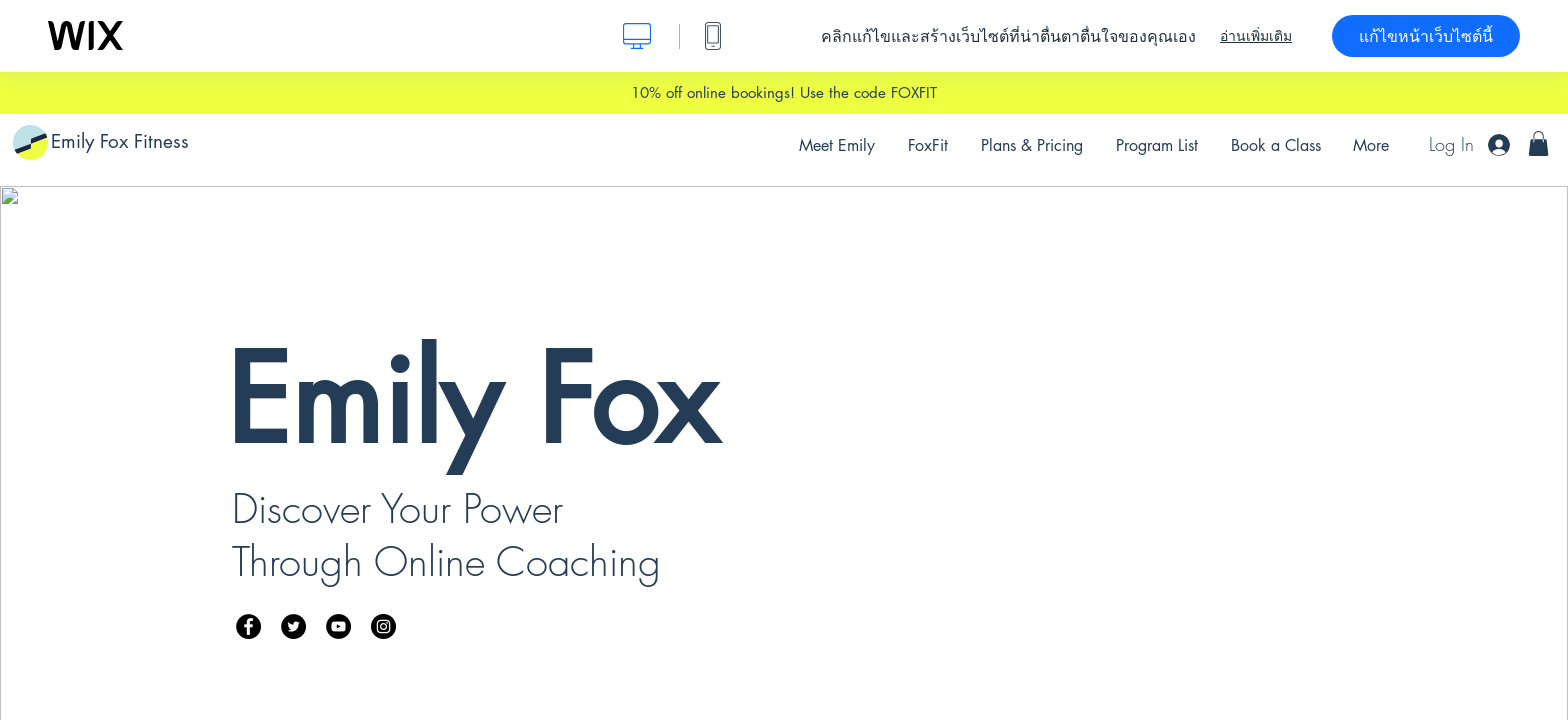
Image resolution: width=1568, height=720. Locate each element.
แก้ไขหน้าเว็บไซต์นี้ (1426, 36)
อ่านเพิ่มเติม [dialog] (1256, 36)
